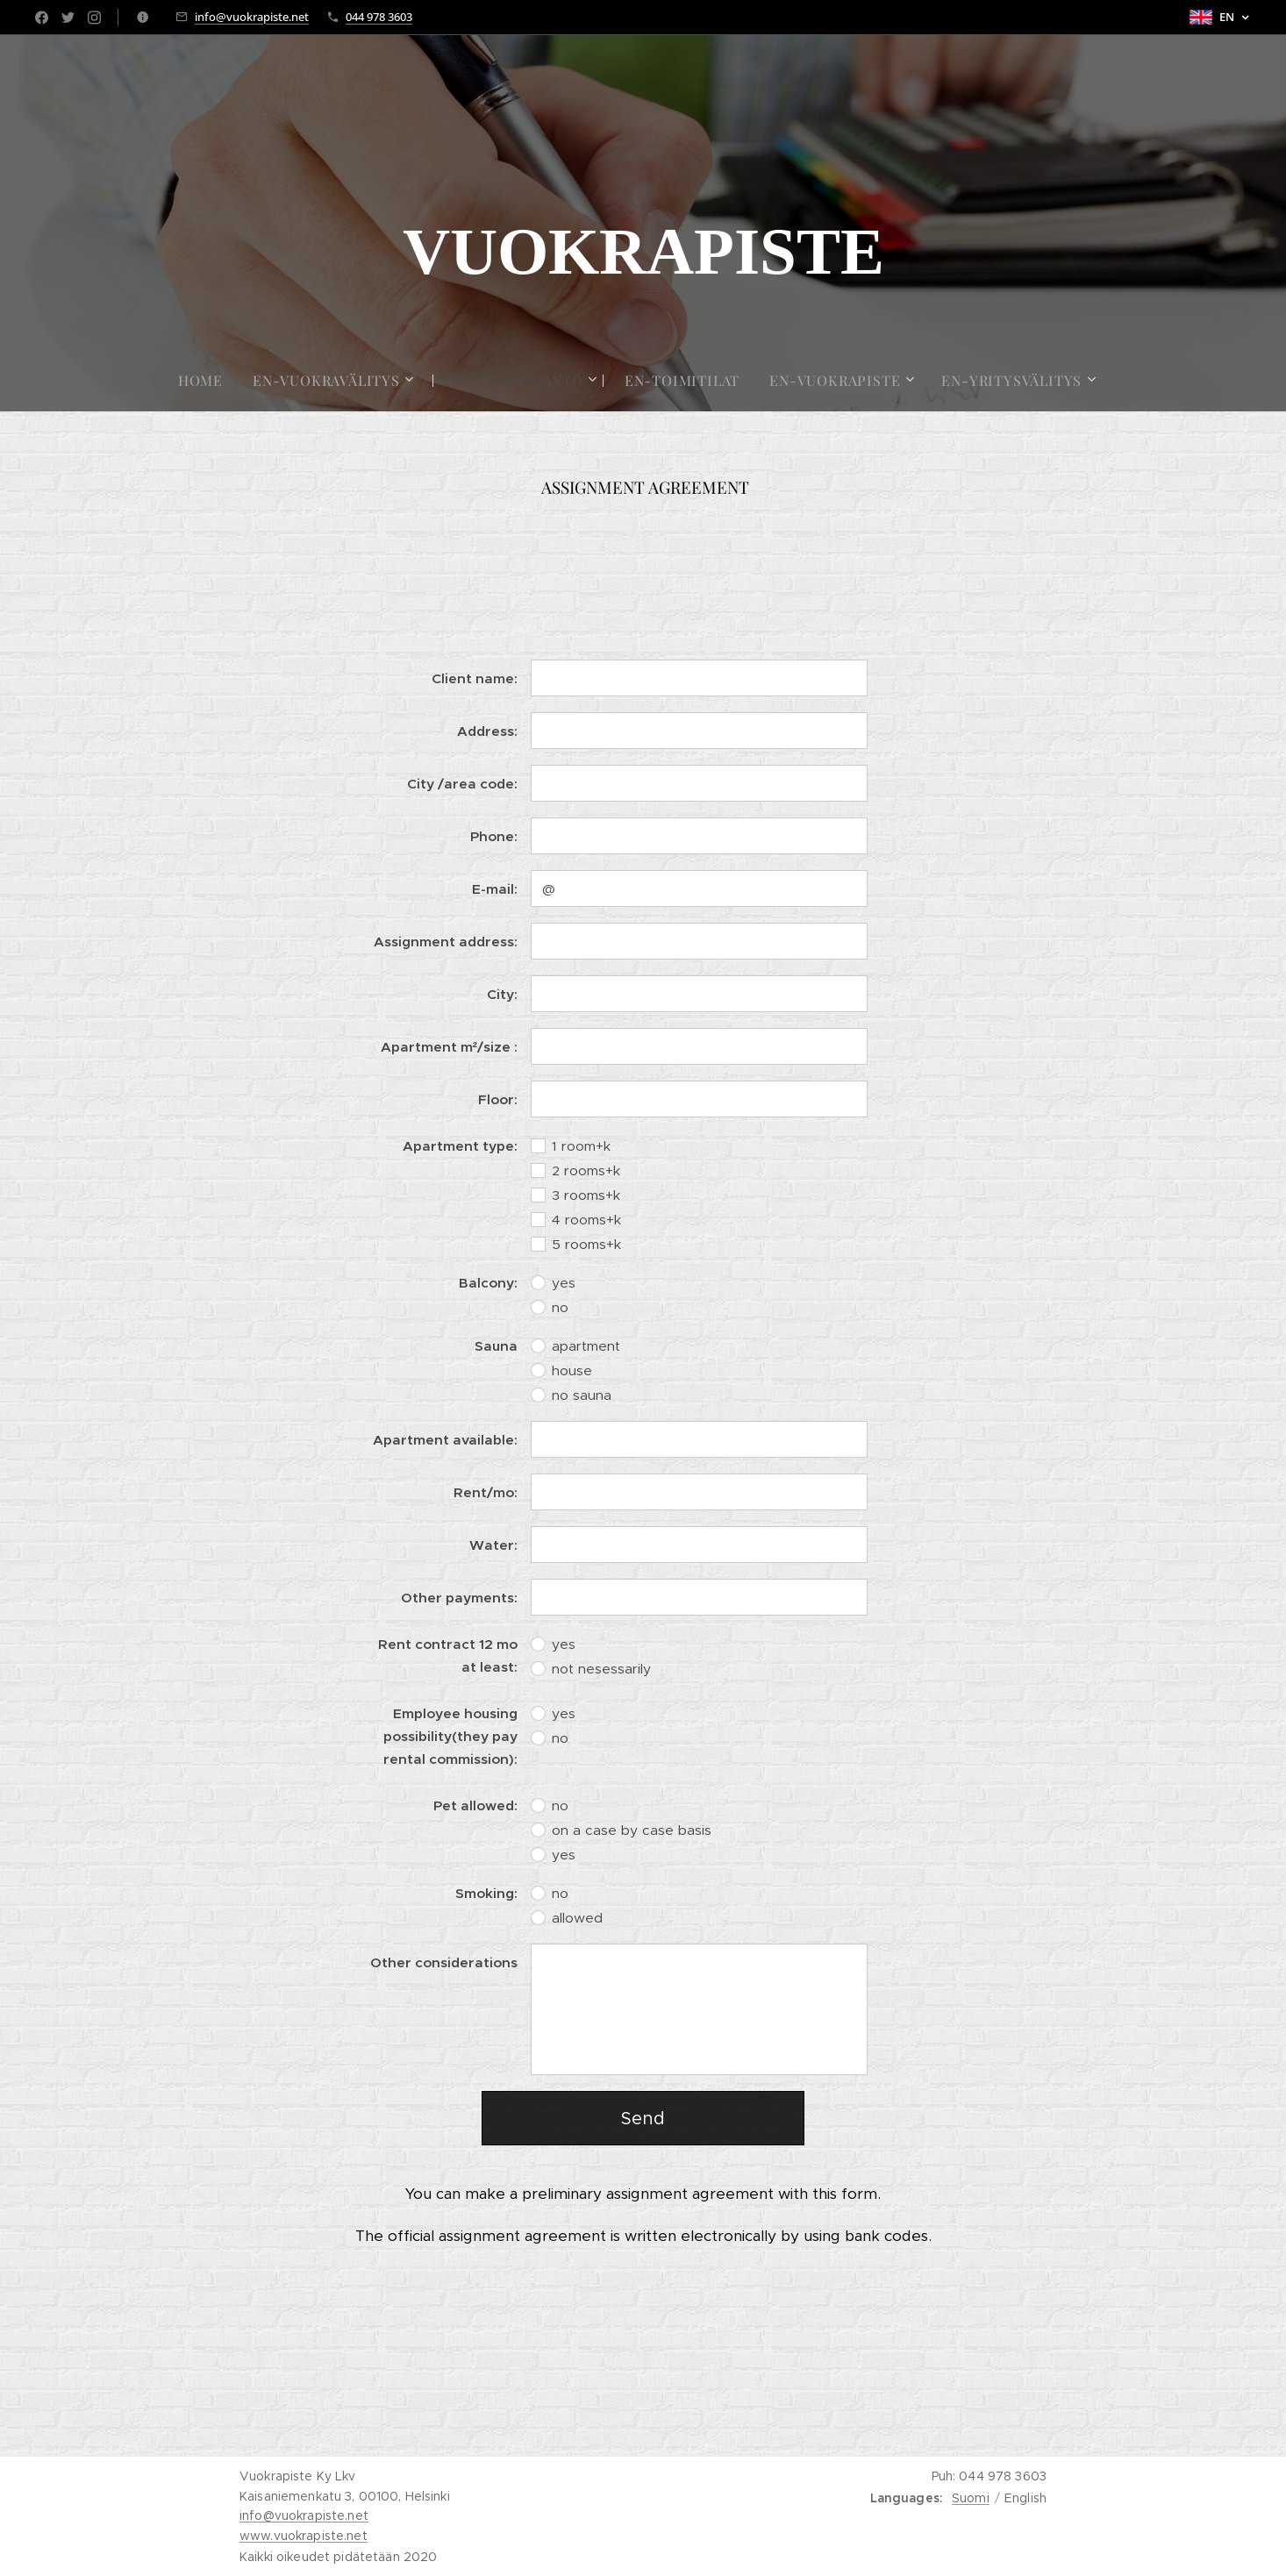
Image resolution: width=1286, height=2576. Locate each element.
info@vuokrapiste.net (252, 17)
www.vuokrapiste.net (303, 2536)
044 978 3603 (379, 17)
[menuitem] (208, 381)
